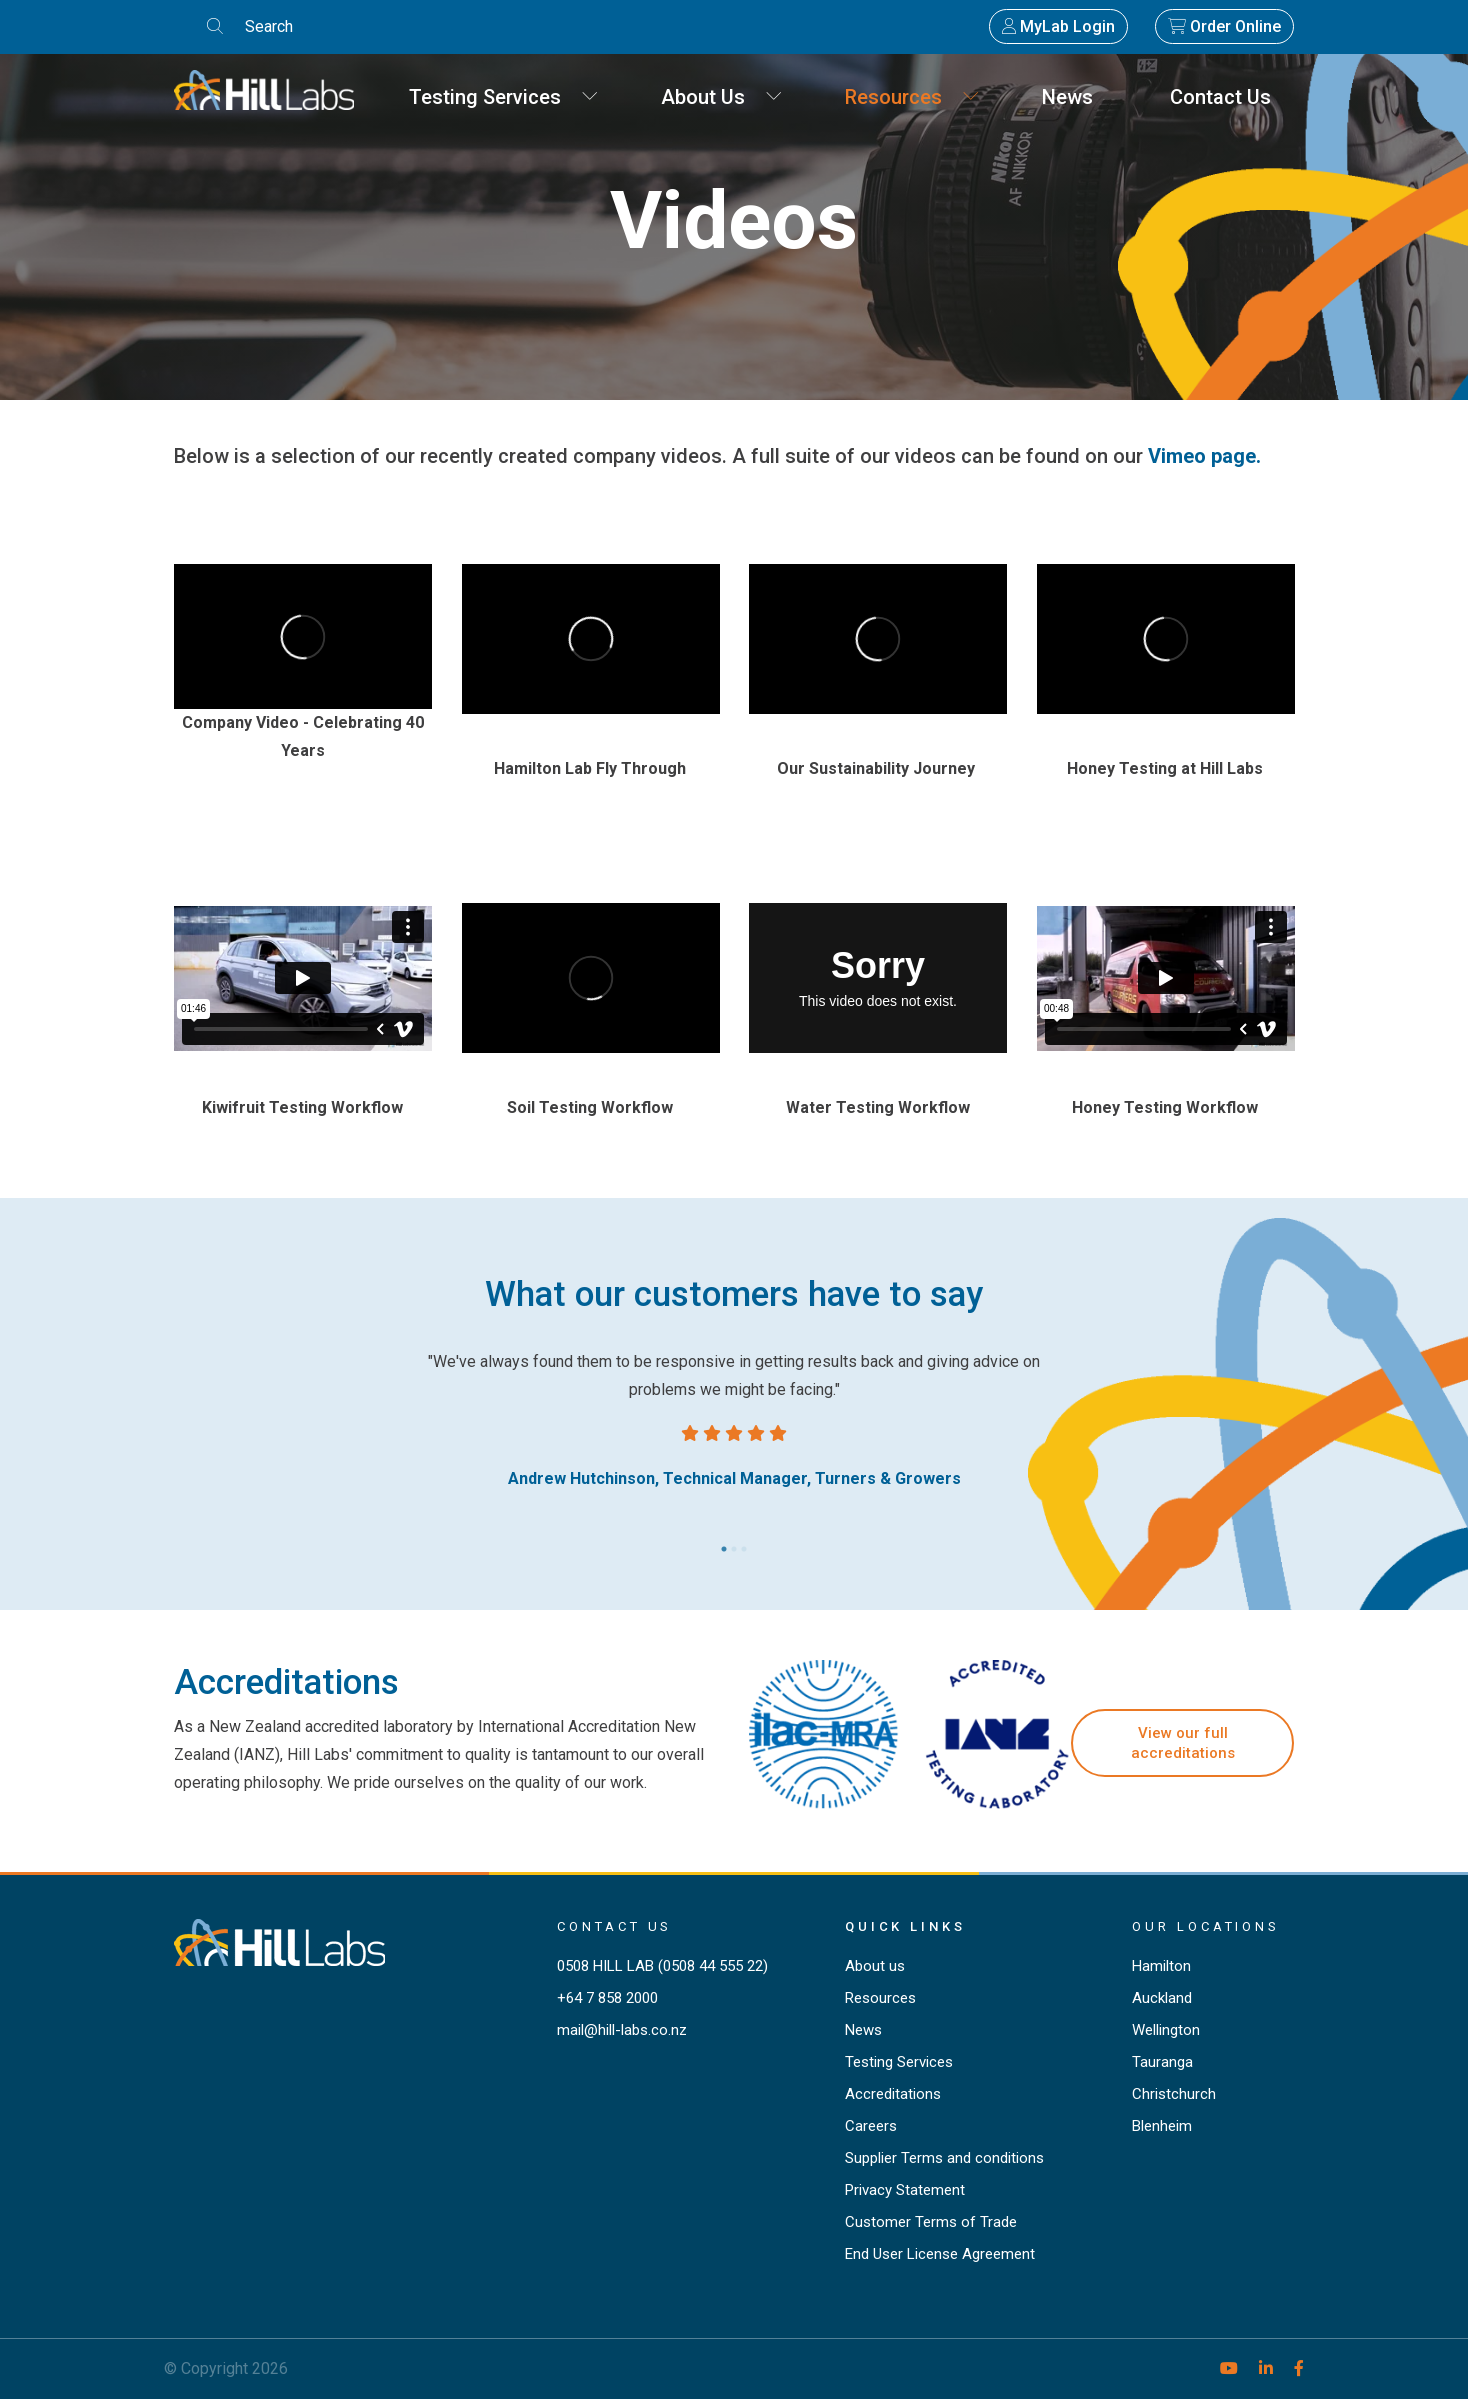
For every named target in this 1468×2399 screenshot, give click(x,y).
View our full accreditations (1183, 1743)
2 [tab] (734, 1544)
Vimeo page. (1204, 456)
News (1075, 97)
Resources (912, 97)
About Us (722, 97)
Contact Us (1228, 97)
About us (875, 1966)
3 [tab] (744, 1544)
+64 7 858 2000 (607, 1998)
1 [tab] (724, 1544)
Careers (871, 2126)
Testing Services (504, 97)
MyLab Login (1058, 26)
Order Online (1224, 26)
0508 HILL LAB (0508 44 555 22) (662, 1966)
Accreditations (893, 2094)
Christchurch (1174, 2094)
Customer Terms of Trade (931, 2222)
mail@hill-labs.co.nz (622, 2030)
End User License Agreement (940, 2254)
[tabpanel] (734, 1420)
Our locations (1206, 1926)
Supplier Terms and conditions (944, 2158)
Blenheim (1162, 2126)
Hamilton (1161, 1966)
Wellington (1166, 2030)
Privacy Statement (905, 2190)
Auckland (1162, 1998)
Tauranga (1162, 2062)
